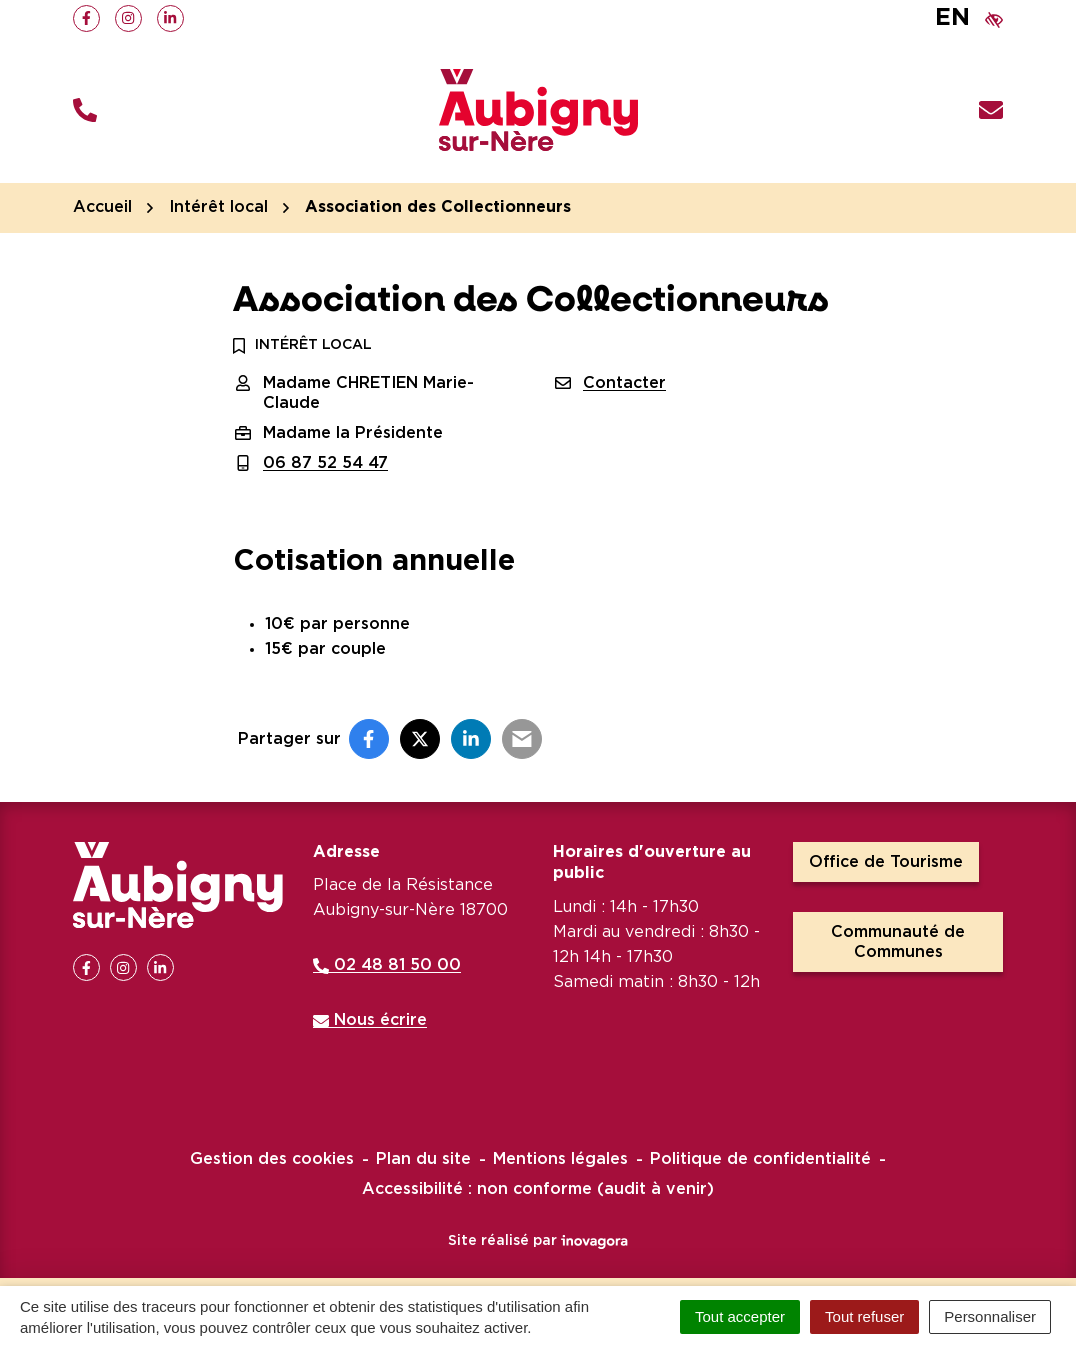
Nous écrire (370, 1020)
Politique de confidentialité (760, 1159)
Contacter (624, 383)
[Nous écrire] (991, 110)
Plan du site (423, 1159)
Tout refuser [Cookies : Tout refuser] (864, 1316)
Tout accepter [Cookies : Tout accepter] (740, 1316)
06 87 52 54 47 (325, 463)
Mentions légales (560, 1159)
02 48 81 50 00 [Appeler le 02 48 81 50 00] (387, 965)
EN (952, 18)
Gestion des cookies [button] (272, 1159)
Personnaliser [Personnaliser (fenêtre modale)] (990, 1316)
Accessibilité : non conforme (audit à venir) (538, 1189)
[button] (85, 110)
